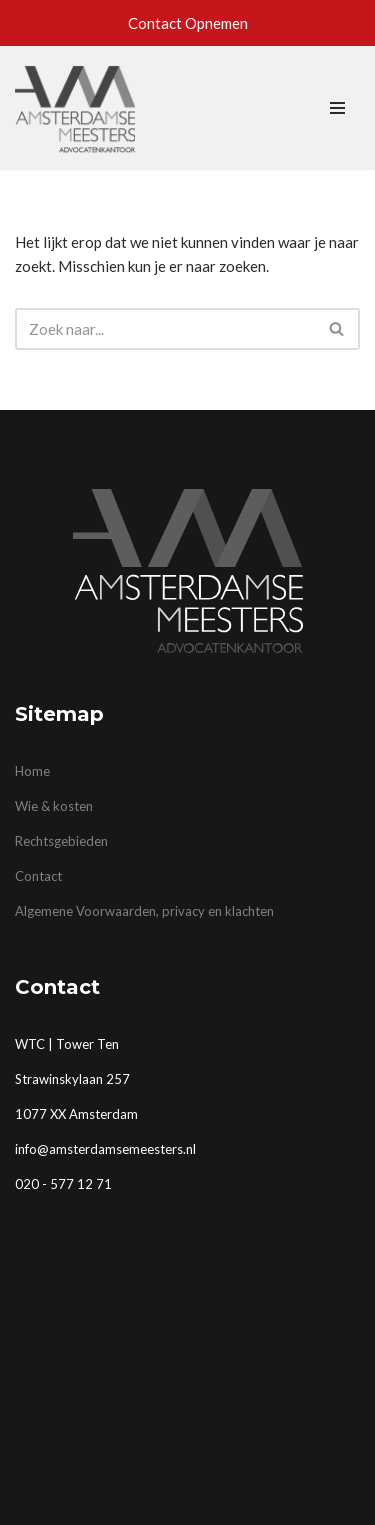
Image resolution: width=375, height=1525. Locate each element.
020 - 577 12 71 (63, 1184)
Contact (38, 876)
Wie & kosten (54, 806)
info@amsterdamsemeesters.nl (105, 1149)
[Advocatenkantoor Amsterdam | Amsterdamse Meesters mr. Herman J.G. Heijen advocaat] (75, 108)
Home (32, 771)
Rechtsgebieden (61, 841)
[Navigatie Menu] (337, 108)
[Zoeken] (165, 329)
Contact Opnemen (188, 23)
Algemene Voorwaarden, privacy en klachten (144, 911)
